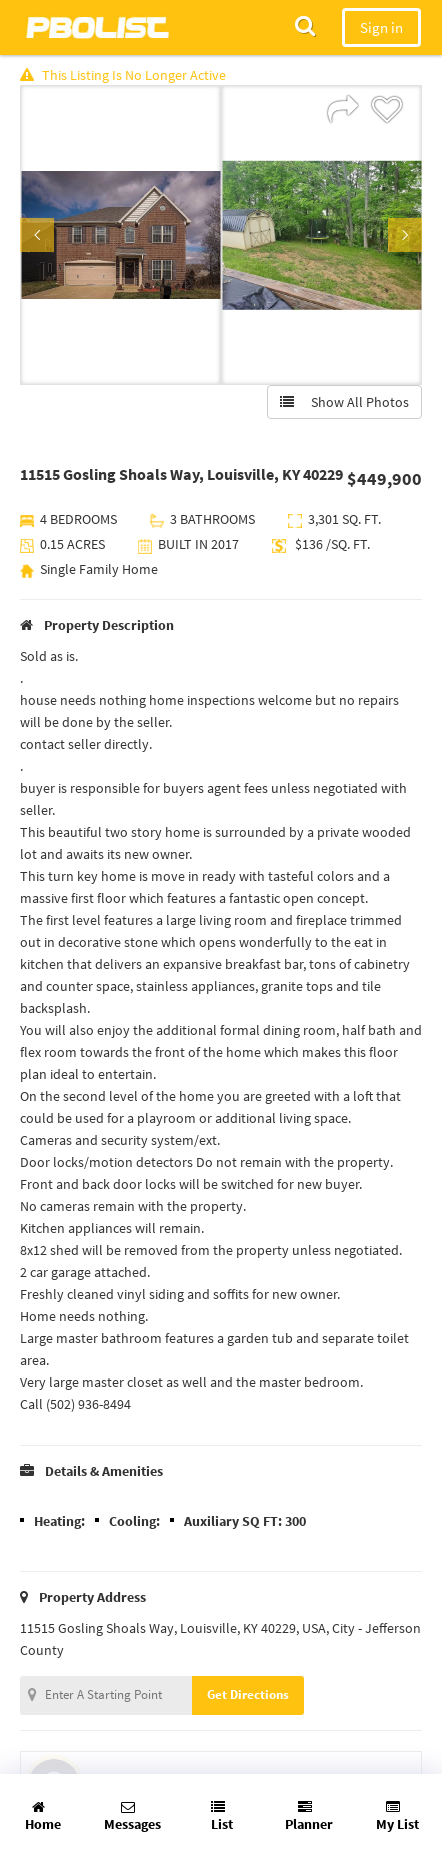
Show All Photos (344, 402)
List (222, 1816)
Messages (132, 1816)
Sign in (381, 27)
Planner (309, 1816)
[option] (120, 235)
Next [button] (405, 235)
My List (397, 1816)
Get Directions (248, 1694)
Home (43, 1816)
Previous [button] (37, 235)
